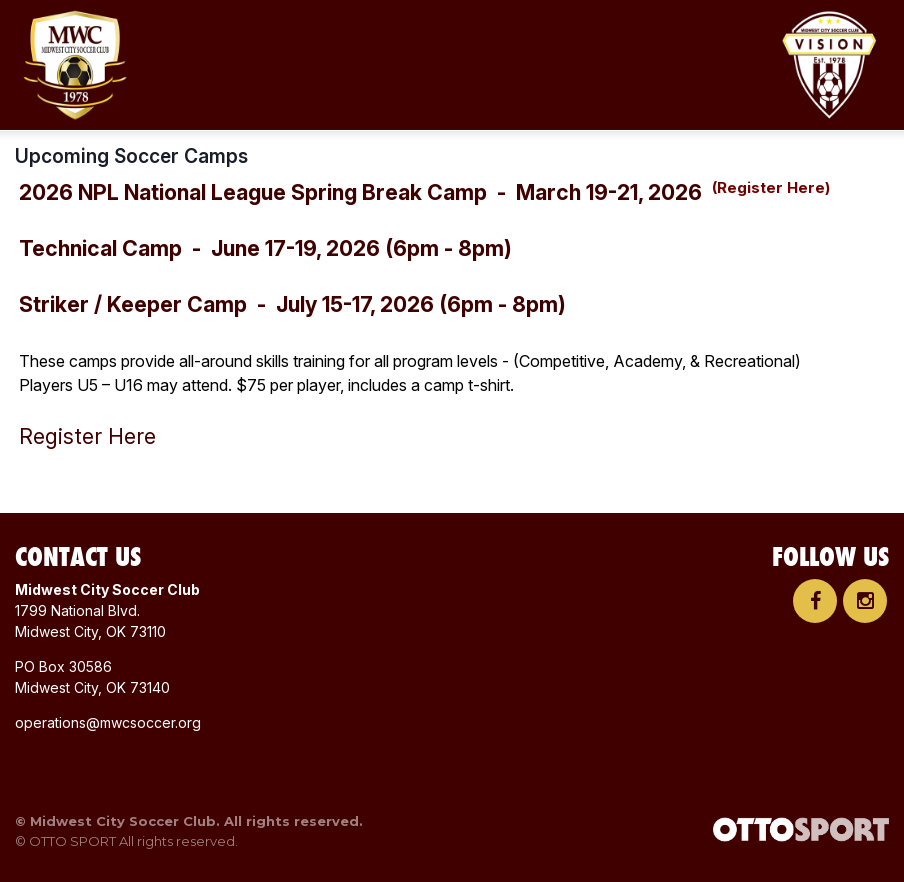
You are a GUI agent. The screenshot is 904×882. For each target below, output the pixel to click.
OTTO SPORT (72, 841)
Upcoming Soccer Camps (131, 156)
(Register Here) (771, 187)
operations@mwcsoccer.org (108, 722)
